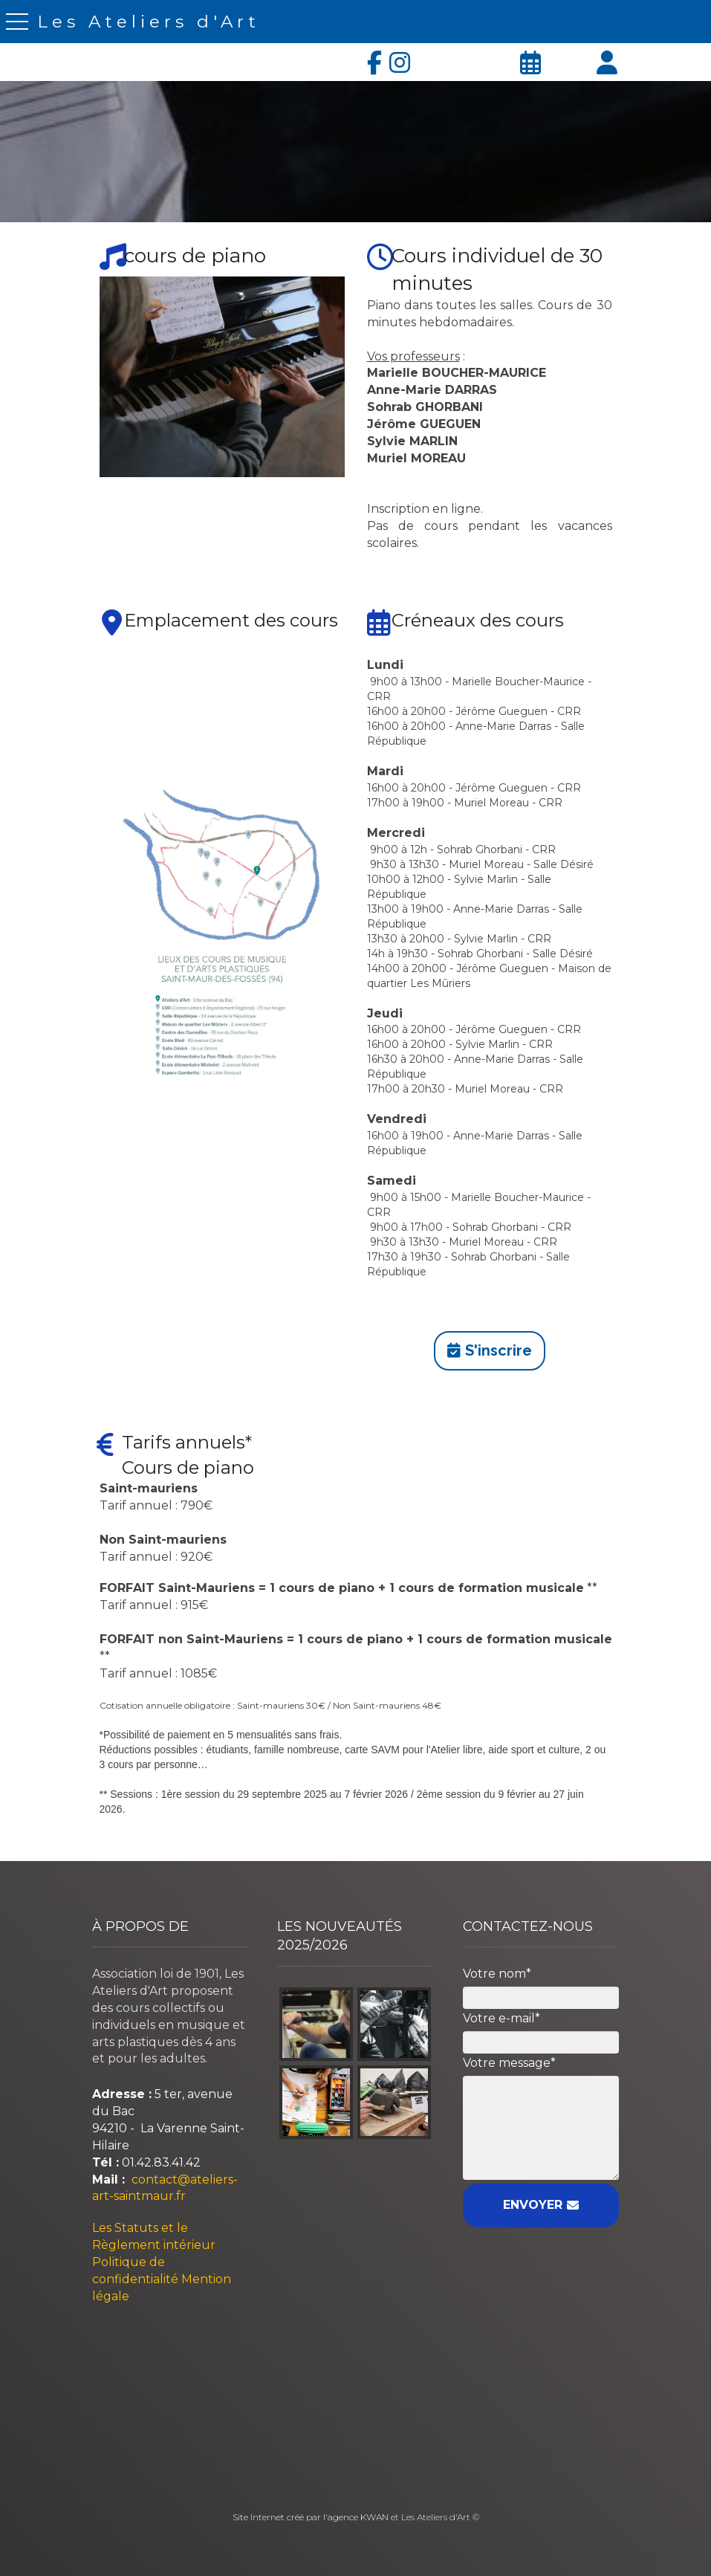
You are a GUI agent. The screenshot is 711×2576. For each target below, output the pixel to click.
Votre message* (509, 2063)
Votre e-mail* (501, 2018)
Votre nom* (497, 1974)
